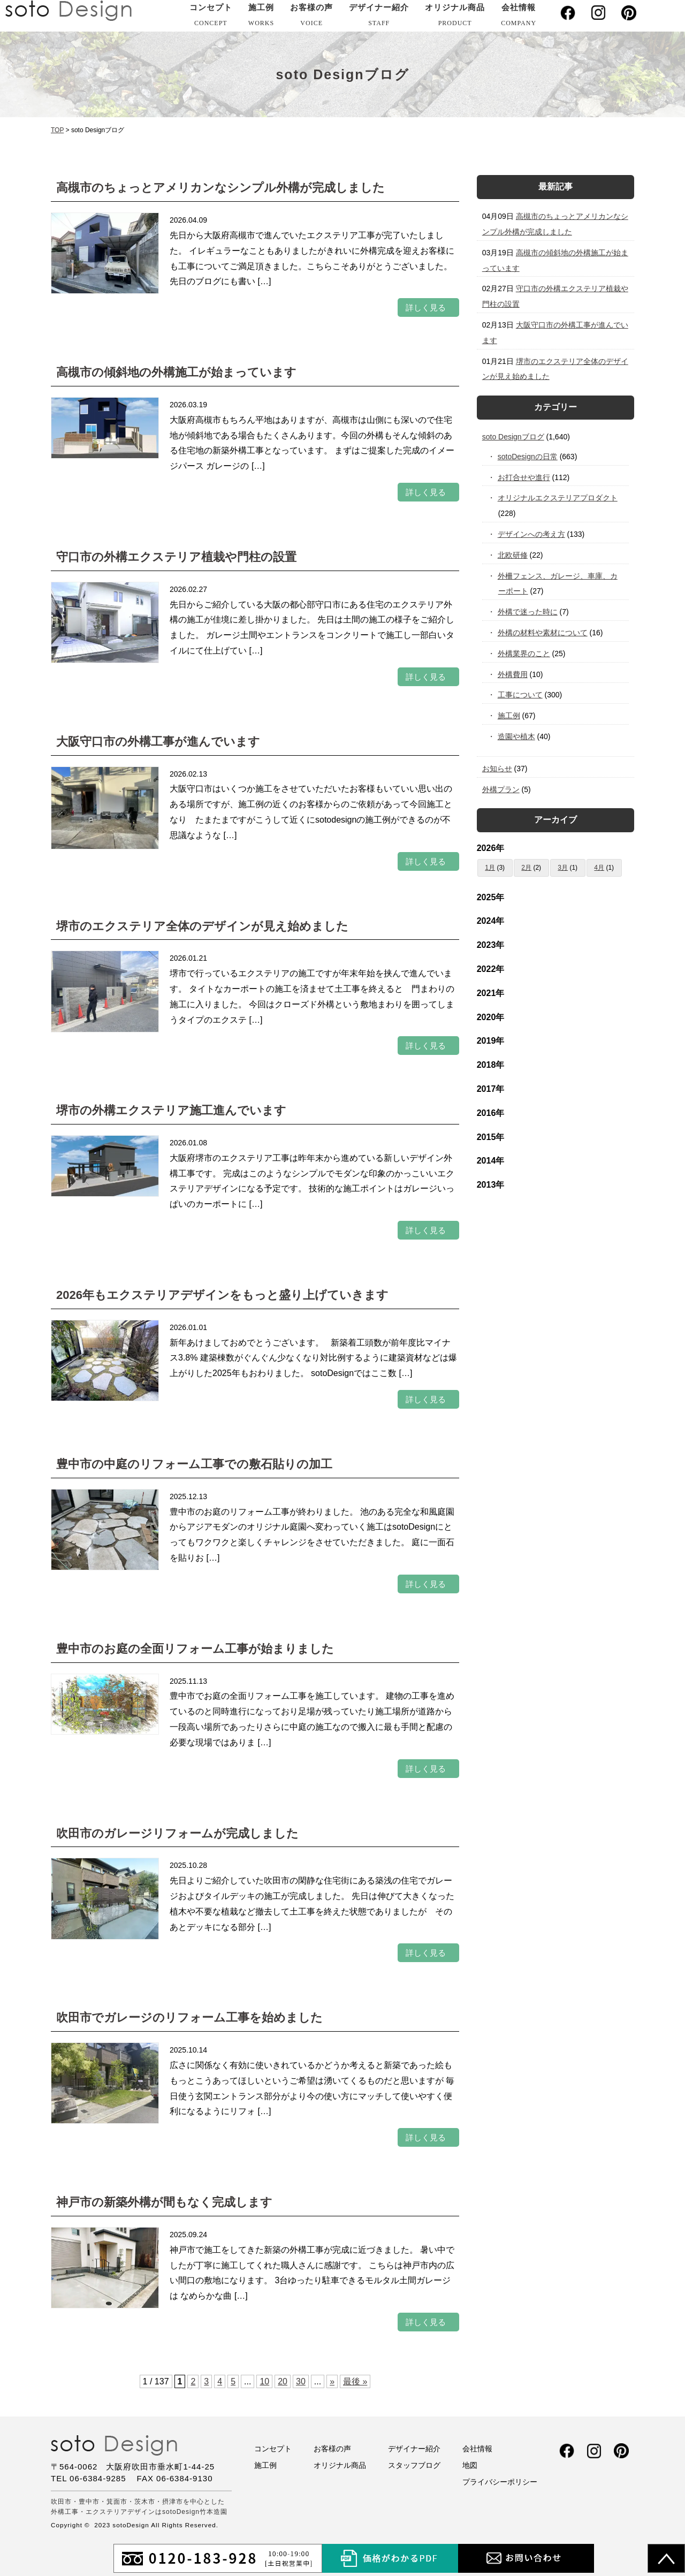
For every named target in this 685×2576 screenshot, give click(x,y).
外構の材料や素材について (543, 632)
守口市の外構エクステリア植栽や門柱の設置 (176, 557)
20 (282, 2381)
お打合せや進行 (524, 477)
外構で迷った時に (528, 611)
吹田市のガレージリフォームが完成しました (177, 1833)
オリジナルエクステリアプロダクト (558, 497)
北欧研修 (513, 555)
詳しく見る (426, 307)
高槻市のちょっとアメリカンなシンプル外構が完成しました (220, 187)
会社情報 (518, 17)
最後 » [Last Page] (355, 2381)
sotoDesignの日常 (528, 456)
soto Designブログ (513, 436)
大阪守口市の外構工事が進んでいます (158, 741)
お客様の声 (311, 17)
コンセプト (210, 17)
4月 (599, 867)
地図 (469, 2465)
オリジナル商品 (455, 17)
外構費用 (513, 674)
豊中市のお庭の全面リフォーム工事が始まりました (195, 1648)
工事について (520, 694)
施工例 (261, 17)
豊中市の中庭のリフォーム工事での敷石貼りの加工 (194, 1464)
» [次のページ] (332, 2381)
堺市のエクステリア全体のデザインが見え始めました (202, 926)
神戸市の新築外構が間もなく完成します (164, 2202)
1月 (490, 867)
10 (264, 2381)
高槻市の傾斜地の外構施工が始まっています (176, 372)
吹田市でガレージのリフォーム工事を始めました (189, 2017)
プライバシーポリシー (499, 2482)
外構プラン (501, 789)
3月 (563, 867)
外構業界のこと (524, 653)
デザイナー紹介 (379, 17)
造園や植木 (516, 736)
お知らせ (497, 768)
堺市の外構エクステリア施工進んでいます (171, 1110)
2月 (526, 867)
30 (301, 2381)
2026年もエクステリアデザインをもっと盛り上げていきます (222, 1295)
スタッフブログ (414, 2465)
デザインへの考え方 (531, 534)
